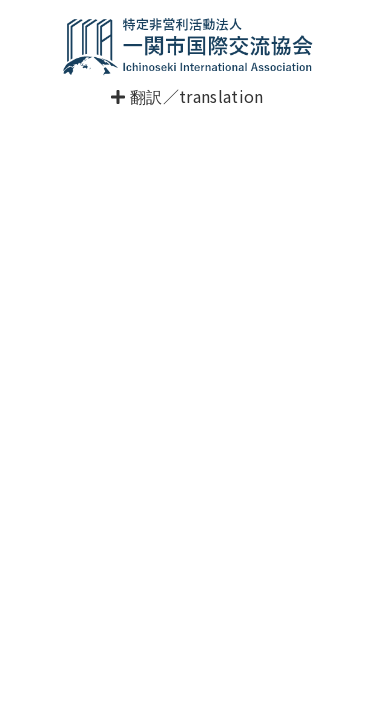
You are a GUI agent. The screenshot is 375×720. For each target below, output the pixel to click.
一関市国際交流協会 (188, 46)
